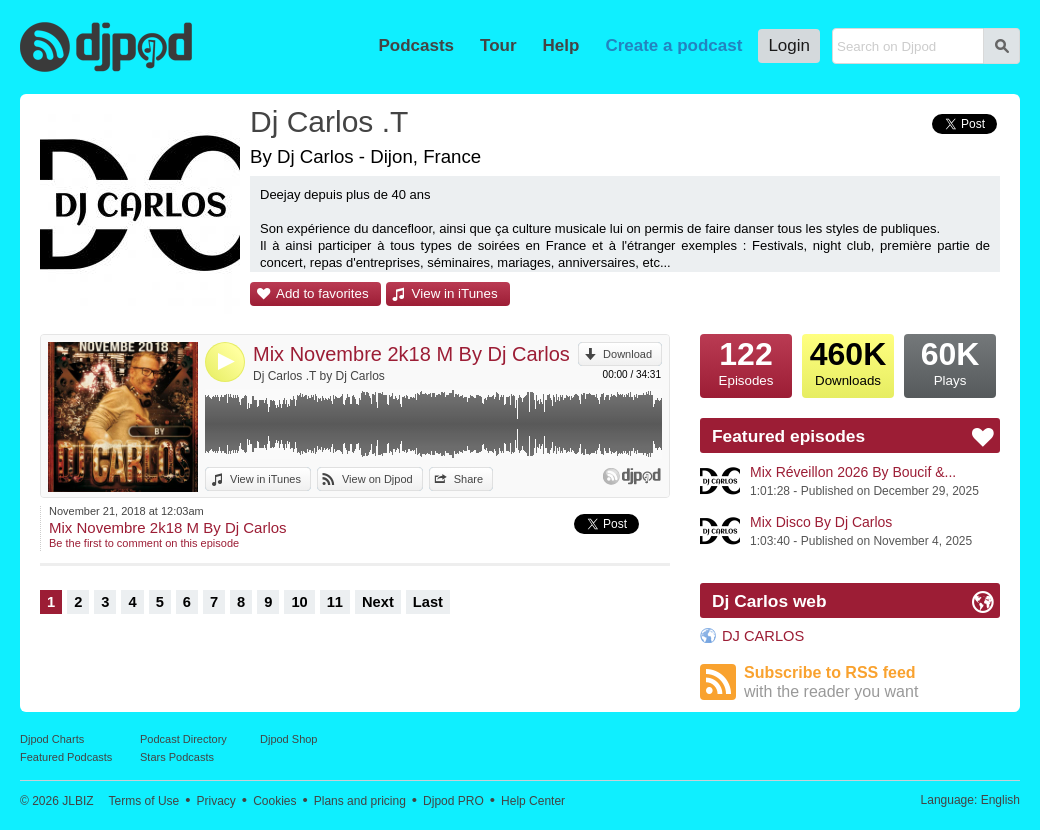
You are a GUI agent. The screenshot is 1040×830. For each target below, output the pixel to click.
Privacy (216, 801)
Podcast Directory (183, 739)
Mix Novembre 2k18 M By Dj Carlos (411, 354)
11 (335, 602)
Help (561, 45)
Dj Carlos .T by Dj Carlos (319, 376)
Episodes (746, 361)
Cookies (274, 801)
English (1000, 800)
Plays (950, 361)
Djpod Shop (289, 739)
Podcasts (416, 45)
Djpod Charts (52, 739)
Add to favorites (322, 293)
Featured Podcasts (66, 757)
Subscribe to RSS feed (872, 682)
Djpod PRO (453, 801)
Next (378, 602)
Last (428, 602)
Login (789, 45)
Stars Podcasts (177, 757)
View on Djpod (377, 479)
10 (299, 602)
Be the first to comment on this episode (144, 543)
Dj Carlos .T (329, 121)
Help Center (533, 801)
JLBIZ (77, 801)
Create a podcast (673, 45)
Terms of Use (144, 801)
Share (468, 479)
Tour (498, 45)
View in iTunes (455, 293)
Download (627, 354)
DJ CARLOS (763, 636)
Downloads (848, 361)
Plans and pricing (360, 801)
